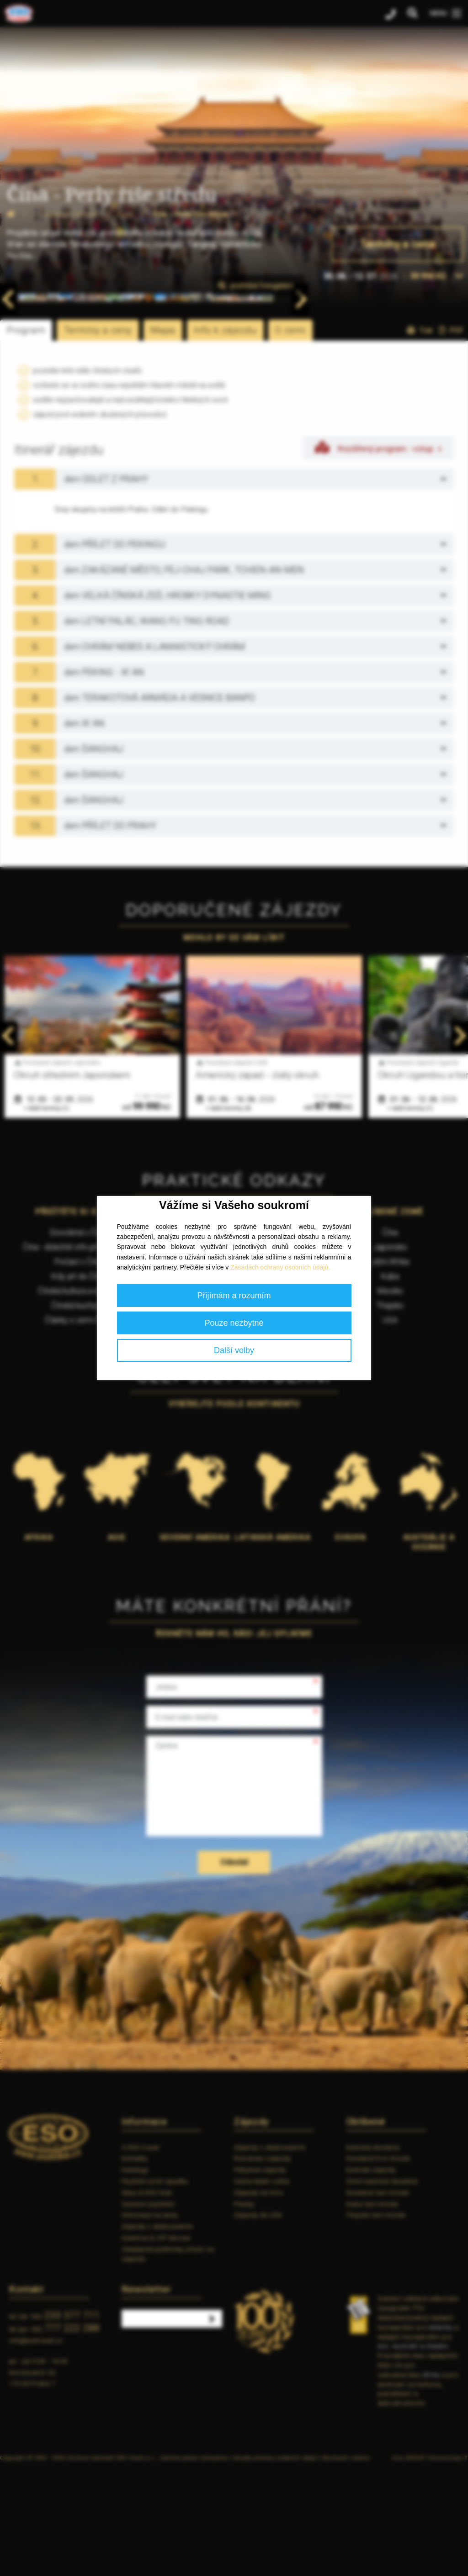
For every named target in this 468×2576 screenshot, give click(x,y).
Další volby (234, 1350)
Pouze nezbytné (233, 1323)
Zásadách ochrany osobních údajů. (280, 1267)
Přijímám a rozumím (234, 1295)
